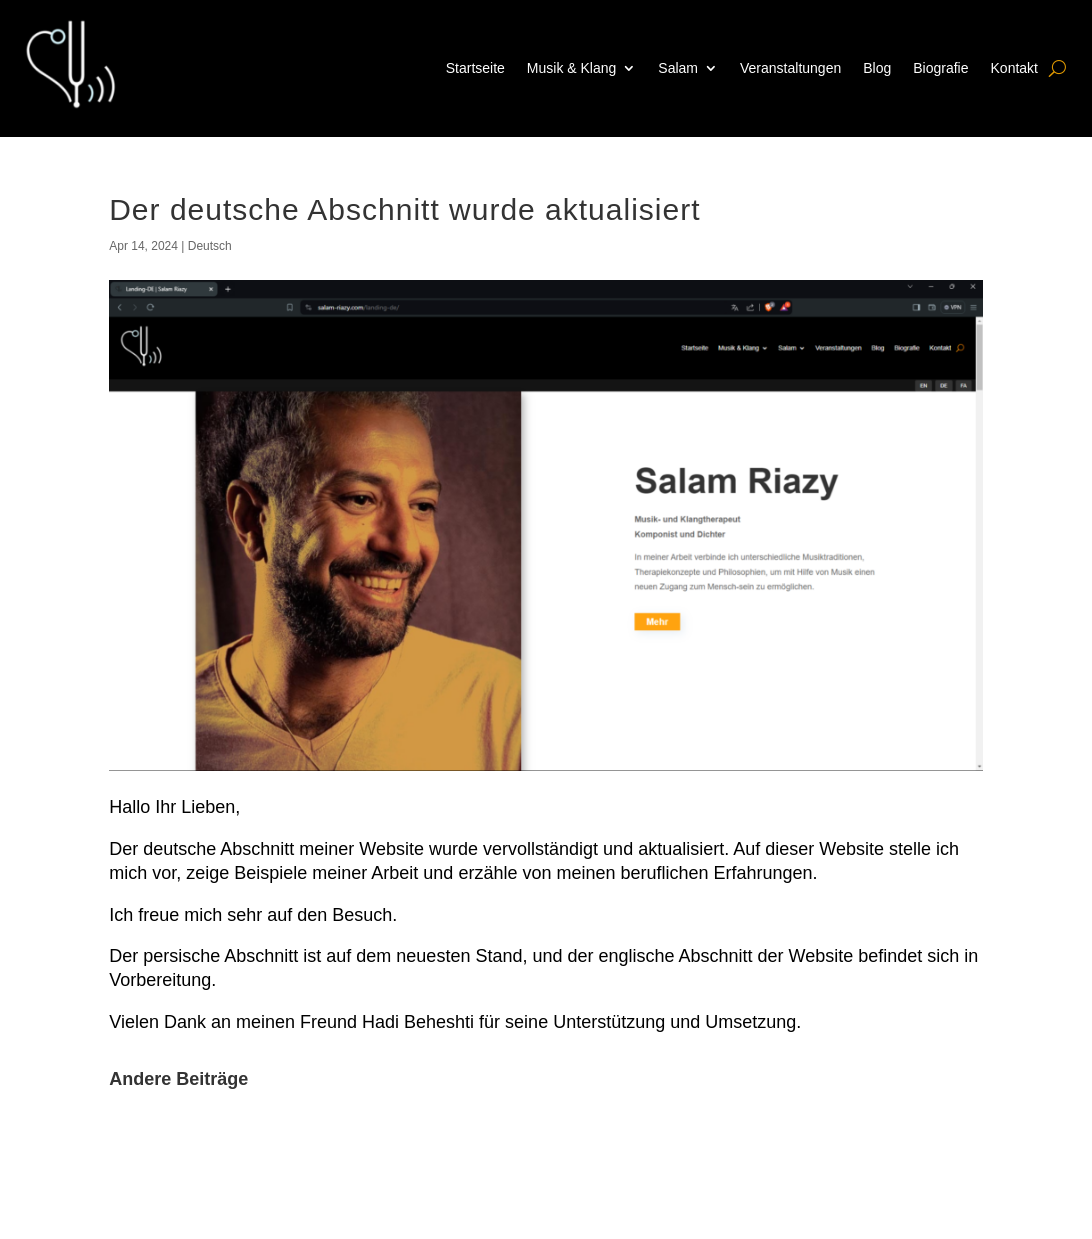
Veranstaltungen (790, 68)
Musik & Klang (571, 68)
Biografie (940, 68)
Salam (678, 68)
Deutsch (210, 246)
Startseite (475, 68)
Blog (877, 68)
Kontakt (1014, 68)
